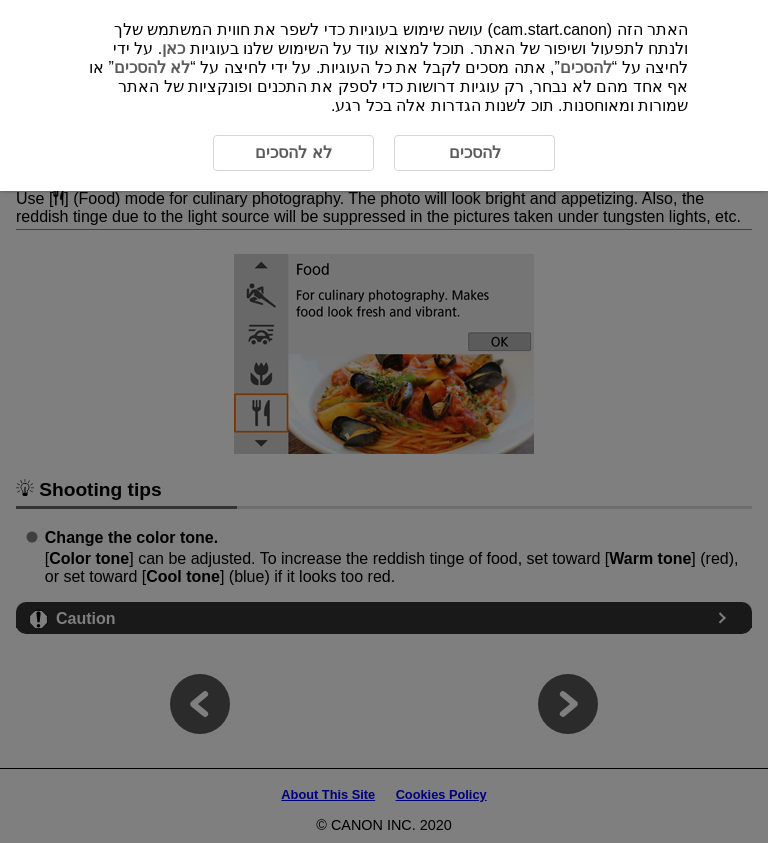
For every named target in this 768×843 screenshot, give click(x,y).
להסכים (586, 67)
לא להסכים (152, 67)
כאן (173, 48)
